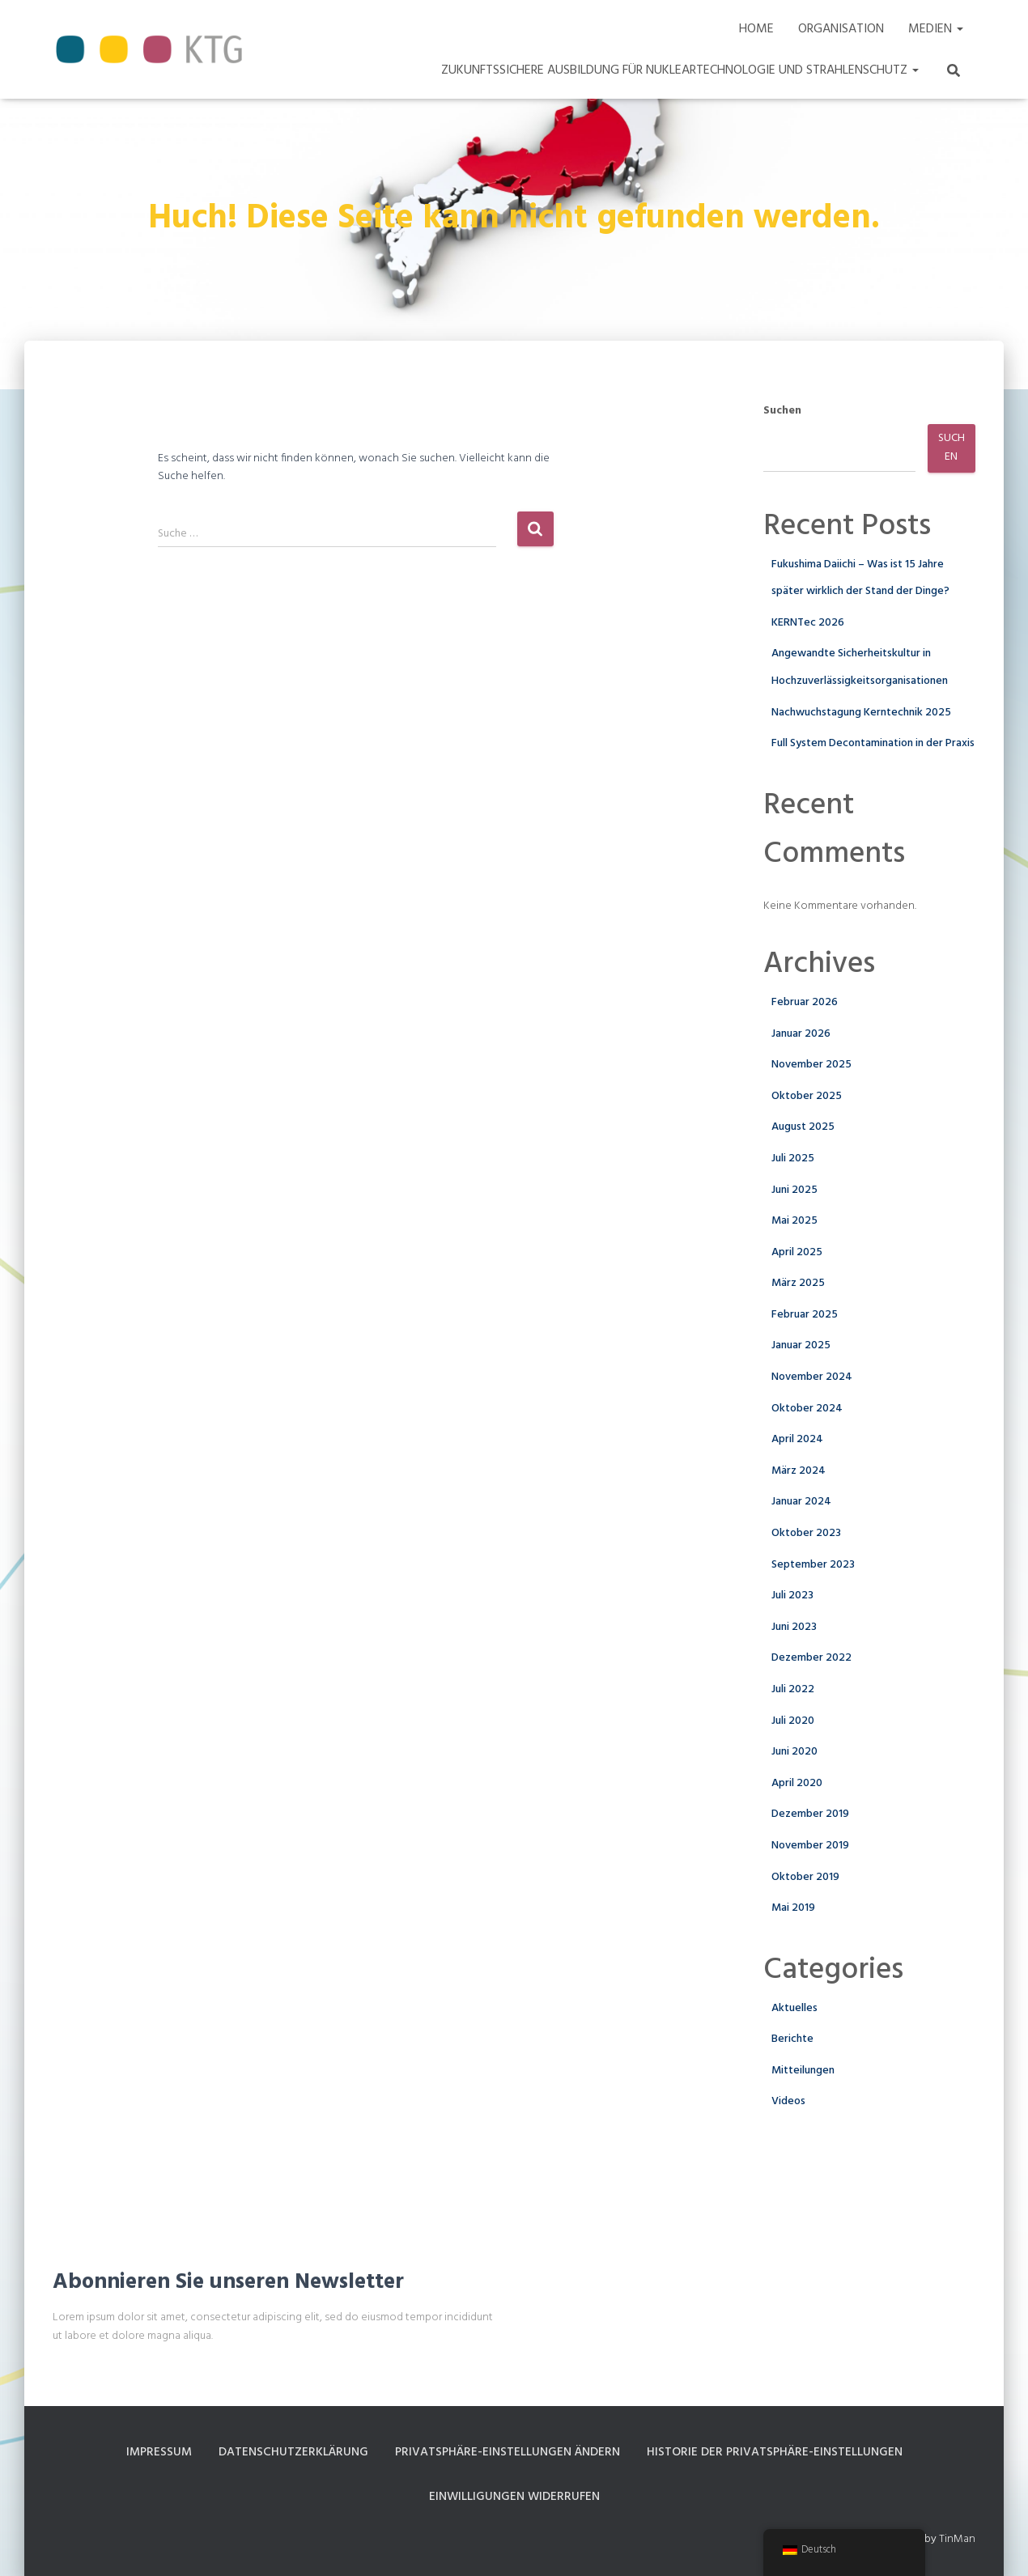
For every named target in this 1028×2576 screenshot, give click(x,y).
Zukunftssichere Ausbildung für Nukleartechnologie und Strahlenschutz (680, 70)
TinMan (957, 2541)
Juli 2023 (792, 1595)
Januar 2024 (801, 1501)
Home (756, 29)
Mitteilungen (803, 2070)
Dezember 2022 (811, 1658)
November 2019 (810, 1845)
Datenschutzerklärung (286, 2452)
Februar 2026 (804, 1002)
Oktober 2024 (807, 1408)
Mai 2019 (793, 1908)
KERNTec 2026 (807, 622)
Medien (935, 29)
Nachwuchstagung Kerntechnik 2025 (861, 712)
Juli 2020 (792, 1721)
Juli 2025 (792, 1158)
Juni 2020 (794, 1751)
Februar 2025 (804, 1314)
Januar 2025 (800, 1345)
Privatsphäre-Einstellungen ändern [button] (506, 2452)
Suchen (782, 411)
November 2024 (811, 1377)
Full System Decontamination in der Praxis (873, 743)
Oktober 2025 (806, 1096)
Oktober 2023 (806, 1533)
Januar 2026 (800, 1034)
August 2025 (803, 1127)
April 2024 (797, 1439)
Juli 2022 (792, 1689)
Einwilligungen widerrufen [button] (514, 2497)
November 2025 (811, 1064)
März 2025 (798, 1283)
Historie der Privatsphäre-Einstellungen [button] (783, 2452)
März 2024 (798, 1471)
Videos (788, 2101)
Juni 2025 (794, 1190)
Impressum (148, 2452)
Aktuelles (794, 2008)
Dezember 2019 (810, 1814)
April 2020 (796, 1783)
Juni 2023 (794, 1627)
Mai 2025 (794, 1221)
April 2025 (796, 1252)
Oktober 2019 (805, 1877)
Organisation (841, 29)
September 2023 (813, 1564)
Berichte (792, 2039)
